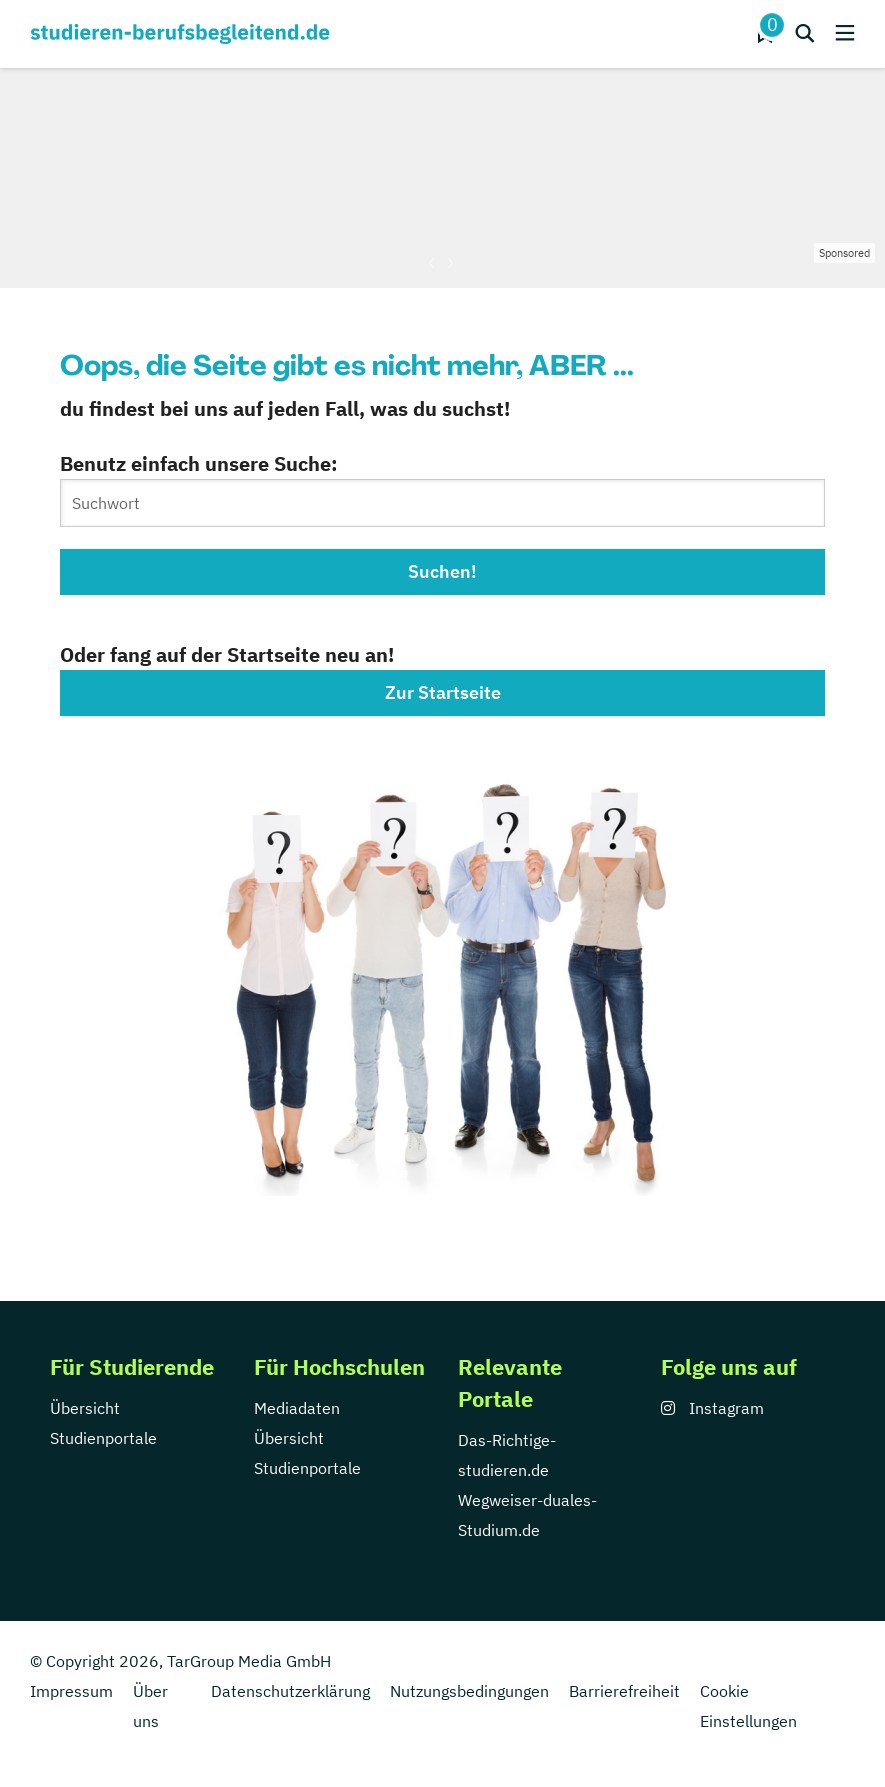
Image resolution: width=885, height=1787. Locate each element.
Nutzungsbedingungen (469, 1691)
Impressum (71, 1691)
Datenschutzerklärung (290, 1691)
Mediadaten (297, 1408)
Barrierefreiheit (624, 1691)
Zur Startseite (443, 692)
